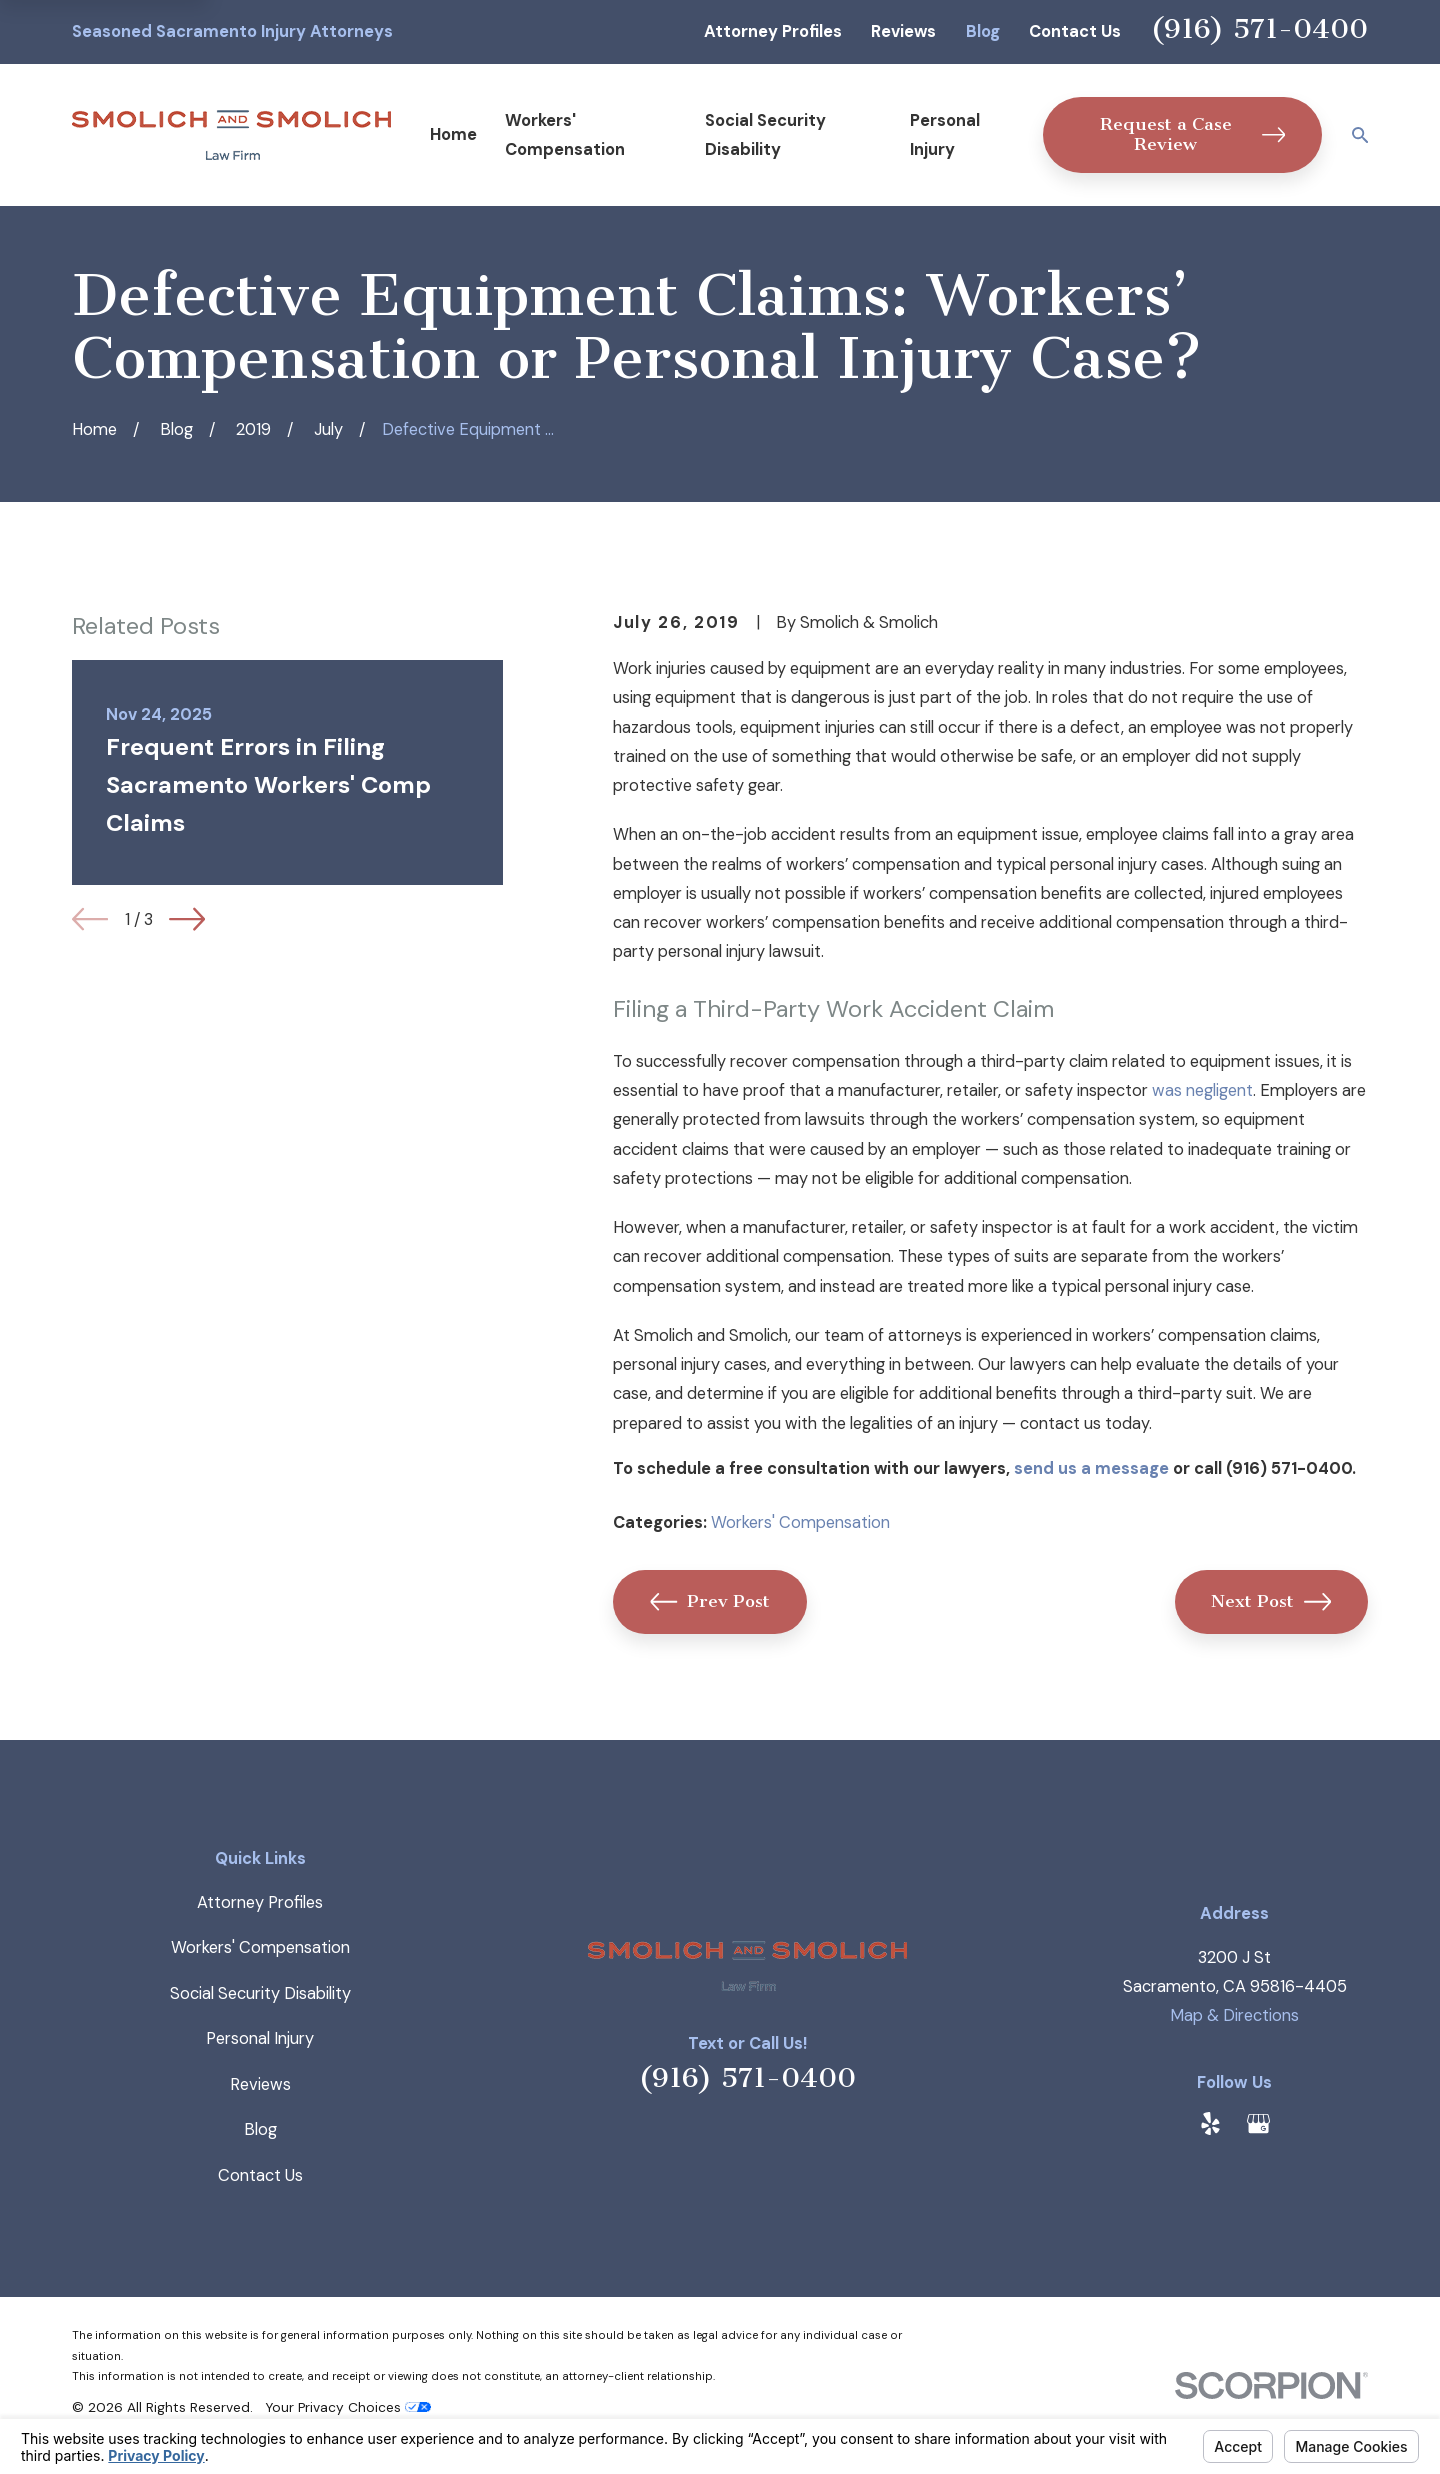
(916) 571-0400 (1259, 28)
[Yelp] (1210, 2123)
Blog (983, 31)
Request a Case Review (1193, 134)
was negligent (1202, 1090)
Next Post (1271, 1601)
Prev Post (710, 1601)
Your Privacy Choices (348, 2407)
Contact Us (1075, 31)
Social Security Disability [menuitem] (765, 135)
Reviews (903, 31)
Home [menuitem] (453, 134)
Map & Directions (1234, 2015)
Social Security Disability (260, 1993)
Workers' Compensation (800, 1522)
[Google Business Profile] (1258, 2123)
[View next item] (187, 919)
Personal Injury (260, 2038)
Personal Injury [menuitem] (945, 135)
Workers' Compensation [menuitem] (565, 135)
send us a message (1091, 1468)
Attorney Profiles (773, 31)
